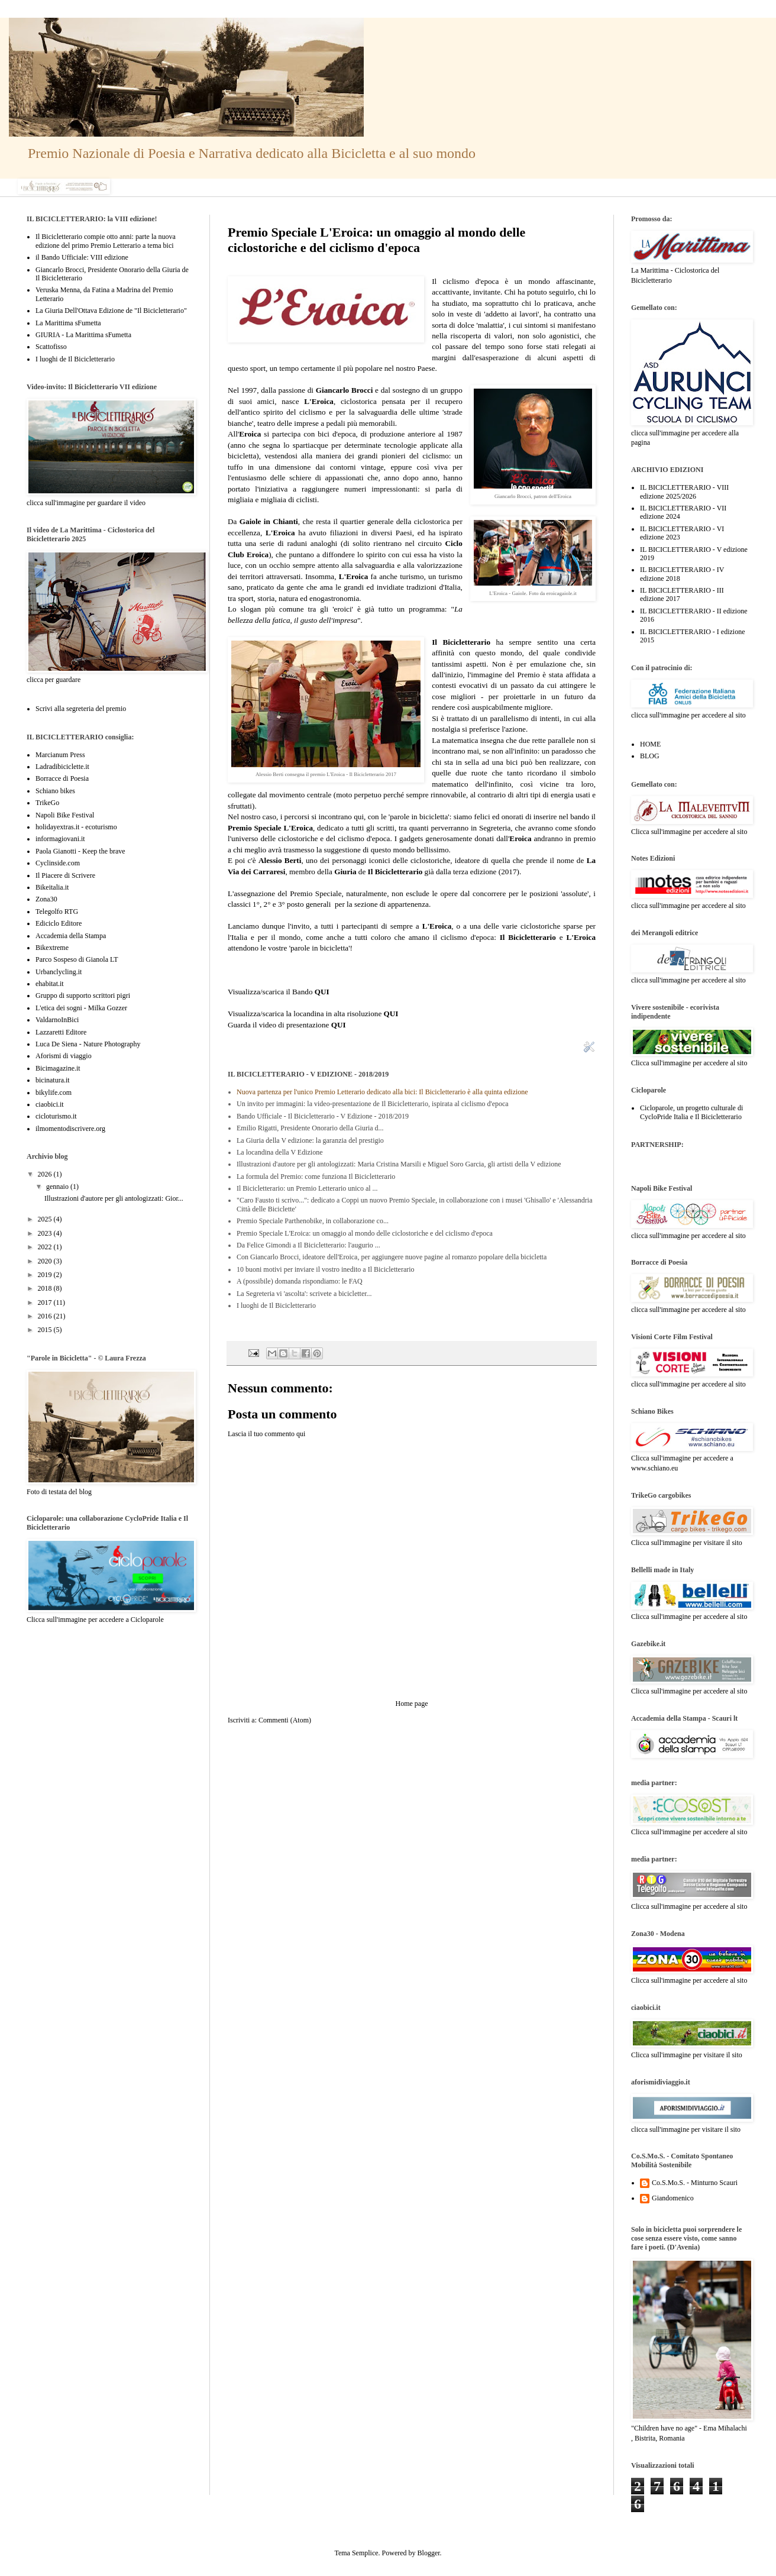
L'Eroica (280, 532)
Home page (412, 1703)
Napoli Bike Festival (64, 815)
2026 (46, 1174)
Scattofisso (51, 346)
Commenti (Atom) (284, 1720)
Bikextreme (52, 947)
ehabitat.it (49, 984)
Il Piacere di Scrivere (65, 875)
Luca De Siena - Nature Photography (88, 1044)
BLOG (649, 756)
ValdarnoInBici (57, 1020)
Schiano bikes (55, 791)
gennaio (58, 1186)
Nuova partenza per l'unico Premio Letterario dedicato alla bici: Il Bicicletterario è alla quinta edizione (382, 1092)
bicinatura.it (52, 1080)
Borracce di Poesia (62, 778)
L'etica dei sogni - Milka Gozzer (81, 1008)
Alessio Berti (279, 860)
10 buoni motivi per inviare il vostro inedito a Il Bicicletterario (326, 1269)
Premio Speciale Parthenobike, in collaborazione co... (313, 1221)
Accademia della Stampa (70, 936)
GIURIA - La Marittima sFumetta (83, 335)
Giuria (345, 871)
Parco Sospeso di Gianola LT (76, 959)
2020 (46, 1261)
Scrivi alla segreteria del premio (80, 708)
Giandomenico (673, 2198)
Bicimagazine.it (57, 1068)
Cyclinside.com (57, 863)
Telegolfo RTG (56, 911)
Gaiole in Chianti (269, 521)
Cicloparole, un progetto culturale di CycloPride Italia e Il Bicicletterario (691, 1112)
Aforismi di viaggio (63, 1056)
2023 (46, 1233)
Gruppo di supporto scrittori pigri (82, 995)
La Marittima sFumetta (68, 323)
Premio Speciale (315, 893)
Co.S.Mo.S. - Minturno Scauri (695, 2183)
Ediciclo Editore (58, 923)
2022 (46, 1247)
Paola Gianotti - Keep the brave (80, 851)
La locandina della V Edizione (280, 1152)
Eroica (250, 433)
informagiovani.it (60, 839)
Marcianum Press (60, 755)
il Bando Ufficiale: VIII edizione (81, 257)
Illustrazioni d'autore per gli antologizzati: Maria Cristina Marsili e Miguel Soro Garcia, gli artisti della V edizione (399, 1164)
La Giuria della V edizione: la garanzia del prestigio (310, 1140)
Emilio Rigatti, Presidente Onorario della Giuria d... (310, 1128)
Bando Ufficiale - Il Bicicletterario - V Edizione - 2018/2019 (323, 1116)
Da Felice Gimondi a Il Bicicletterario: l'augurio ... (308, 1245)
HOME (650, 744)
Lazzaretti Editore (60, 1032)
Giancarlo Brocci (344, 390)
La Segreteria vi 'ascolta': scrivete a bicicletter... (304, 1293)
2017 (46, 1302)
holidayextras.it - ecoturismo (76, 827)
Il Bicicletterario (461, 642)
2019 (46, 1275)
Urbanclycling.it (58, 972)
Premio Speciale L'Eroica (270, 827)
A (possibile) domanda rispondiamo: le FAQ (300, 1281)
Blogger (429, 2553)
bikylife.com (53, 1092)
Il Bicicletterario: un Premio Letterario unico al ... (307, 1188)
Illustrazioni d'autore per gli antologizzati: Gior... (113, 1198)
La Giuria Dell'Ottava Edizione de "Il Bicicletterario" (111, 310)
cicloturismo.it (56, 1116)
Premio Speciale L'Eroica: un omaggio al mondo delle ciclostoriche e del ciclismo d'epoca (365, 1233)
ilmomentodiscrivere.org (70, 1128)
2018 (46, 1288)
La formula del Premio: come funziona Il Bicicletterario (316, 1176)
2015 (46, 1330)
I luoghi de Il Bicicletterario (276, 1305)
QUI (322, 991)
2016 (46, 1316)
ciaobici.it (49, 1104)
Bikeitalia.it (52, 887)
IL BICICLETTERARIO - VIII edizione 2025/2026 (684, 491)
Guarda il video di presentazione (287, 1024)
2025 (46, 1219)
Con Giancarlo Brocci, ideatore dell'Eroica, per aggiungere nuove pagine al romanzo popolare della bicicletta (392, 1257)
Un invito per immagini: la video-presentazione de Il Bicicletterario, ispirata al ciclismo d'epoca (373, 1104)
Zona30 (46, 899)
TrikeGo (47, 803)
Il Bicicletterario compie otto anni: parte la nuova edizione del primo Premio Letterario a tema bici (105, 240)
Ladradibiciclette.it (62, 766)
